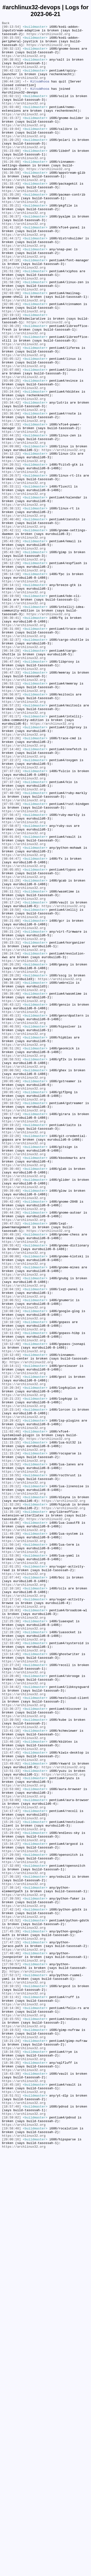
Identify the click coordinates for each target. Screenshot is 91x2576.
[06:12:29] (11, 671)
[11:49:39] (11, 1836)
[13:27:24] (11, 1994)
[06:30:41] (11, 737)
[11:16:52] (11, 1753)
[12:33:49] (11, 1967)
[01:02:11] (11, 111)
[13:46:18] (11, 2086)
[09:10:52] (11, 1319)
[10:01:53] (11, 1516)
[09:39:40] (11, 1425)
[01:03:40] (11, 124)
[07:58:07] (11, 987)
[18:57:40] (11, 2524)
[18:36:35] (11, 2471)
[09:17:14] (11, 1333)
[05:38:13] (11, 606)
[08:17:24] (11, 1079)
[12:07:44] (11, 1889)
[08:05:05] (11, 1039)
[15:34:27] (11, 2208)
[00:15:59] (11, 41)
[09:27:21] (11, 1385)
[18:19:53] (11, 2432)
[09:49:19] (11, 1477)
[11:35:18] (11, 1810)
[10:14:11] (11, 1635)
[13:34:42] (11, 2020)
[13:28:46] (11, 2007)
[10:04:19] (11, 1543)
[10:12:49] (11, 1622)
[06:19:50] (11, 711)
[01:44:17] (11, 282)
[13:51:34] (11, 2129)
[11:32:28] (11, 1801)
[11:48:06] (11, 1823)
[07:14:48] (11, 895)
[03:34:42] (11, 479)
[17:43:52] (11, 2300)
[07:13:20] (11, 882)
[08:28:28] (11, 1166)
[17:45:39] (11, 2313)
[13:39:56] (11, 2059)
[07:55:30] (11, 960)
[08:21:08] (11, 1101)
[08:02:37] (11, 1013)
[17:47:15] (11, 2326)
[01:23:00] (11, 177)
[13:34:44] (11, 2033)
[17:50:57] (11, 2353)
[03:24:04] (11, 466)
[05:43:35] (11, 645)
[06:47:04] (11, 790)
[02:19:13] (11, 374)
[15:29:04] (11, 2195)
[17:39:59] (11, 2274)
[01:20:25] (11, 164)
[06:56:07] (11, 829)
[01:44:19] (11, 295)
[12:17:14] (11, 1915)
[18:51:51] (11, 2510)
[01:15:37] (11, 137)
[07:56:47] (11, 974)
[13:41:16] (11, 2073)
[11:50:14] (11, 1849)
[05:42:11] (11, 632)
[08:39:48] (11, 1188)
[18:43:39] (11, 2484)
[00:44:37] (11, 102)
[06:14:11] (11, 698)
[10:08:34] (11, 1569)
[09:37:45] (11, 1411)
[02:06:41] (11, 361)
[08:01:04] (11, 1000)
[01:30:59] (11, 203)
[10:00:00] (11, 1503)
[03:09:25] (11, 452)
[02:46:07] (11, 400)
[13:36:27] (11, 2046)
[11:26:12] (11, 1779)
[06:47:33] (11, 803)
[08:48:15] (11, 1241)
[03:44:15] (11, 518)
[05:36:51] (11, 593)
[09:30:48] (11, 1398)
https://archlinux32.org (48, 37)
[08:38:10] (11, 1175)
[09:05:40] (11, 1293)
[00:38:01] (11, 67)
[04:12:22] (11, 540)
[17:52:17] (11, 2366)
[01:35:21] (11, 242)
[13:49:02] (11, 2112)
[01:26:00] (11, 190)
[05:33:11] (11, 579)
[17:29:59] (11, 2221)
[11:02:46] (11, 1713)
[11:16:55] (11, 1766)
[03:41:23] (11, 505)
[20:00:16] (11, 2563)
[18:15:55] (11, 2418)
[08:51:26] (11, 1254)
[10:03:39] (11, 1530)
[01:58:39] (11, 334)
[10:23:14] (11, 1687)
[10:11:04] (11, 1595)
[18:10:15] (11, 2379)
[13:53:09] (11, 2156)
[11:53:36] (11, 1862)
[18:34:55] (11, 2458)
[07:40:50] (11, 947)
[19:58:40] (11, 2550)
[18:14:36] (11, 2405)
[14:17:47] (11, 2169)
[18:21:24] (11, 2445)
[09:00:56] (11, 1280)
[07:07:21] (11, 868)
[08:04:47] (11, 1026)
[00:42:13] (11, 80)
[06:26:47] (11, 724)
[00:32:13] (11, 54)
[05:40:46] (11, 619)
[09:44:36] (11, 1451)
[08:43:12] (11, 1201)
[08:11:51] (11, 1065)
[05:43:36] (11, 658)
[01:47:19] (11, 308)
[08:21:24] (11, 1114)
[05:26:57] (11, 566)
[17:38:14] (11, 2261)
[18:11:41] (11, 2392)
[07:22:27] (11, 908)
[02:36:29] (11, 387)
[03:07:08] (11, 439)
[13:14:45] (11, 1981)
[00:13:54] (11, 28)
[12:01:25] (11, 1875)
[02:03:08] (11, 347)
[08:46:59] (11, 1227)
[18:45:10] (11, 2497)
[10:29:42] (11, 1700)
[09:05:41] (11, 1306)
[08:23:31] (11, 1127)
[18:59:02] (11, 2537)
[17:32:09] (11, 2235)
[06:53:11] (11, 816)
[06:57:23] (11, 842)
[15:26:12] (11, 2182)
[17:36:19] (11, 2248)
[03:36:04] (11, 492)
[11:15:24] (11, 1740)
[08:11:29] (11, 1052)
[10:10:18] (11, 1582)
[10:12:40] (11, 1608)
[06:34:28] (11, 777)
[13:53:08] (11, 2143)
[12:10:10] (11, 1902)
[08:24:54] (11, 1140)
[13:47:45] (11, 2099)
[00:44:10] (11, 93)
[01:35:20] (11, 229)
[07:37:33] (11, 921)
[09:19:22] (11, 1346)
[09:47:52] (11, 1464)
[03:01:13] (11, 413)
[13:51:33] (11, 2121)
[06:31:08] (11, 750)
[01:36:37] (11, 255)
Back (5, 23)
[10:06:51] (11, 1556)
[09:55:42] (11, 1490)
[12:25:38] (11, 1941)
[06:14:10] (11, 685)
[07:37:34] (11, 934)
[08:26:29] (11, 1153)
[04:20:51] (11, 553)
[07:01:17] (11, 855)
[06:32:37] (11, 763)
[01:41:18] (11, 269)
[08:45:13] (11, 1214)
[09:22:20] (11, 1359)
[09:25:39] (11, 1372)
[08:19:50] (11, 1087)
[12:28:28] (11, 1954)
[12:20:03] (11, 1928)
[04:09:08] (11, 531)
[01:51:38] (11, 321)
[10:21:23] (11, 1674)
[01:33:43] (11, 216)
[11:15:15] (11, 1727)
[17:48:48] (11, 2340)
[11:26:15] (11, 1792)
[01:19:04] (11, 150)
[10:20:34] (11, 1661)
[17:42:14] (11, 2287)
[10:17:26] (11, 1648)
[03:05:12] (11, 426)
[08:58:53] (11, 1267)
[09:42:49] (11, 1438)
